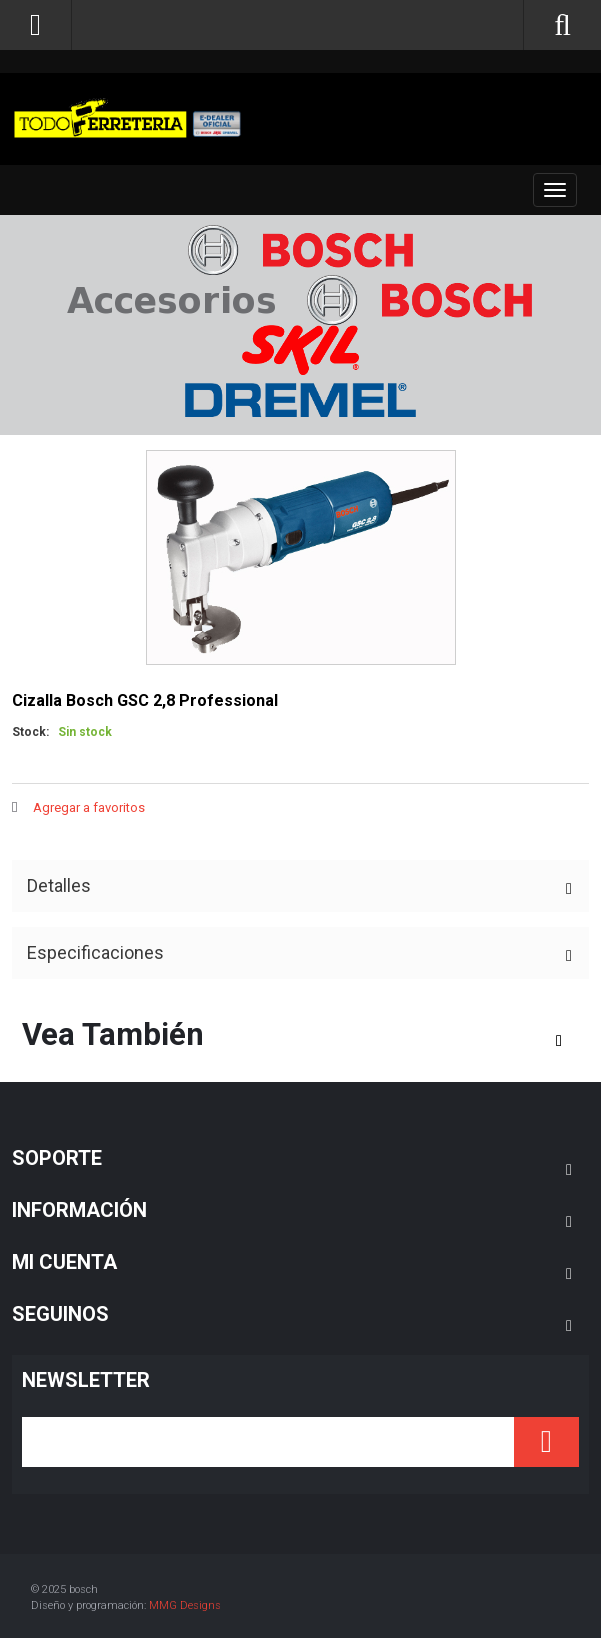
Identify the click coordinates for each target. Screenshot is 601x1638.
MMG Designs (185, 1605)
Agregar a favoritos (89, 807)
